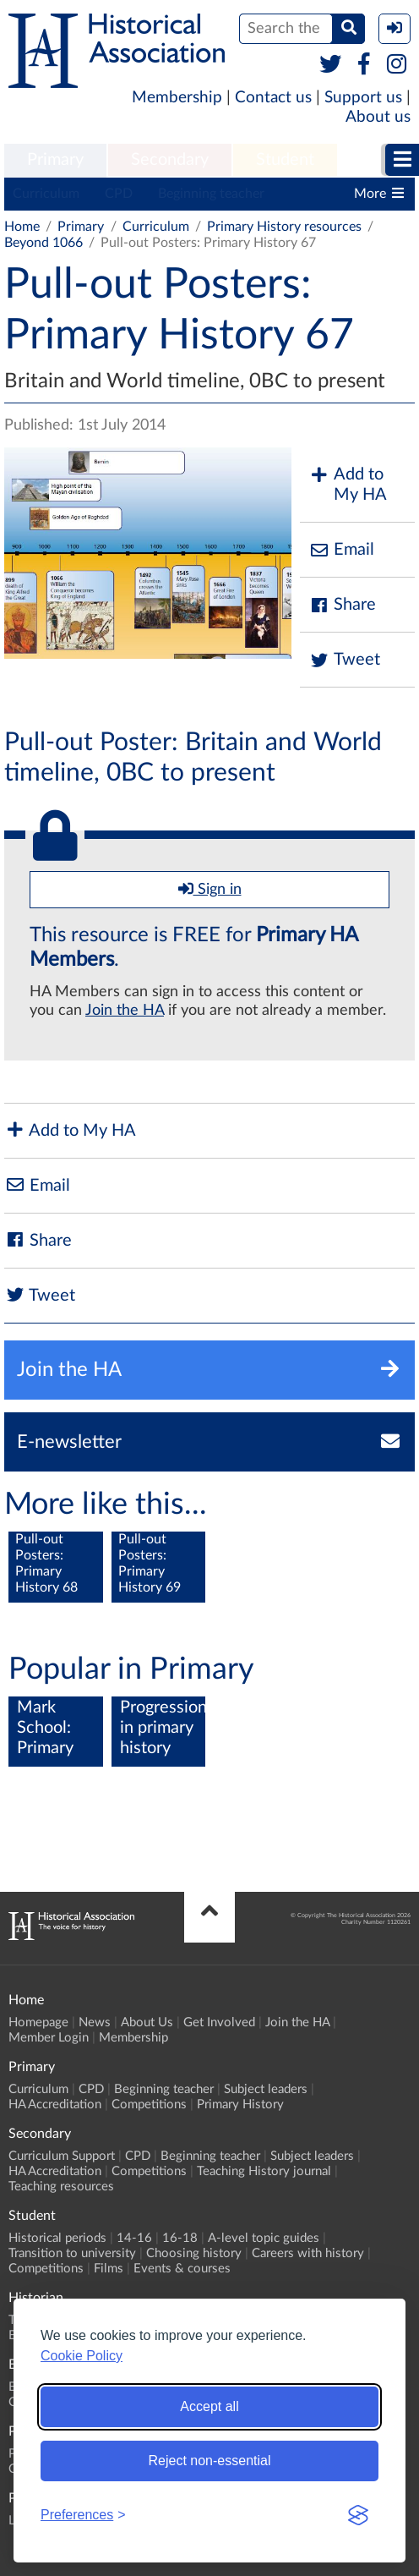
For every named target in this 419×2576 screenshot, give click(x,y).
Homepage (38, 2022)
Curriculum (46, 193)
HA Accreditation (54, 2104)
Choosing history (194, 2253)
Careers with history (308, 2253)
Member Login (48, 2037)
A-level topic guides (263, 2238)
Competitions (149, 2104)
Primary (55, 159)
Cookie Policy (81, 2356)
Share (342, 605)
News (95, 2022)
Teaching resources (61, 2186)
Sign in (210, 888)
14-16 (134, 2238)
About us (378, 117)
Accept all (209, 2406)
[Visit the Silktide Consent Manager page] (358, 2515)
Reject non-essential (210, 2460)
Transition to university (72, 2253)
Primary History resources (284, 226)
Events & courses (182, 2268)
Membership (177, 98)
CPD (119, 193)
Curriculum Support (61, 2156)
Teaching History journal (264, 2171)
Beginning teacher (211, 193)
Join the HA (124, 1010)
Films (108, 2268)
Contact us (273, 98)
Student (285, 159)
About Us (147, 2022)
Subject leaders (265, 2089)
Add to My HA (347, 484)
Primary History (240, 2104)
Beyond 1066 (43, 242)
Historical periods (57, 2238)
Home (22, 226)
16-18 (180, 2238)
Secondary (170, 159)
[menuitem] (55, 161)
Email (341, 550)
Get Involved (219, 2022)
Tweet (344, 660)
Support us (363, 98)
